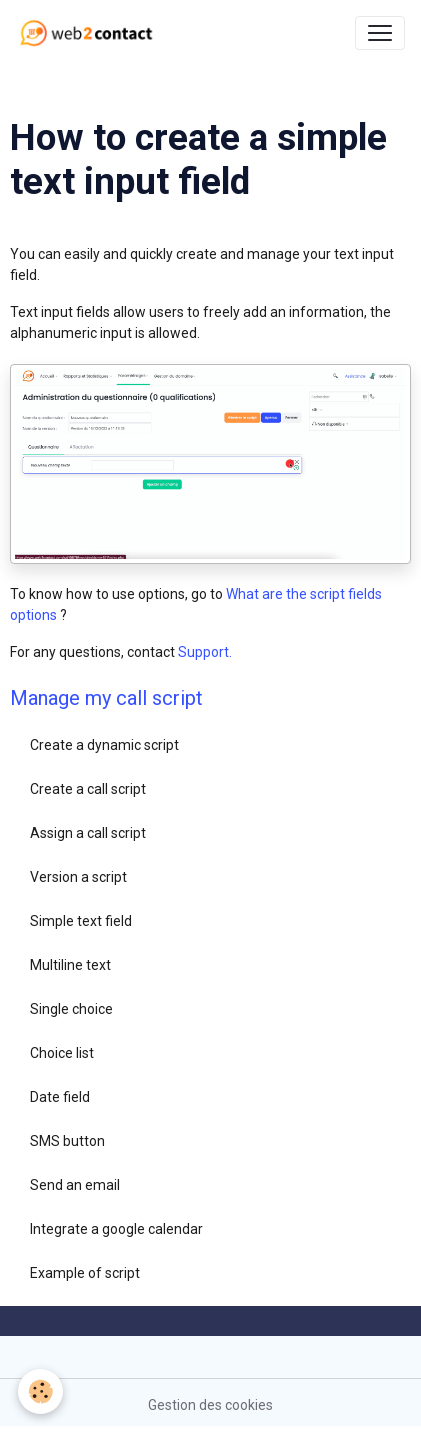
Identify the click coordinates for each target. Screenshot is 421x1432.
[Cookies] (40, 1391)
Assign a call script (88, 833)
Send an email (75, 1185)
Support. (205, 652)
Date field (60, 1097)
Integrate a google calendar (116, 1229)
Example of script (85, 1273)
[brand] (90, 33)
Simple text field (81, 921)
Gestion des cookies (210, 1405)
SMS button (67, 1141)
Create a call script (88, 789)
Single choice (71, 1009)
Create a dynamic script (104, 745)
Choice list (62, 1053)
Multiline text (70, 965)
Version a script (78, 877)
